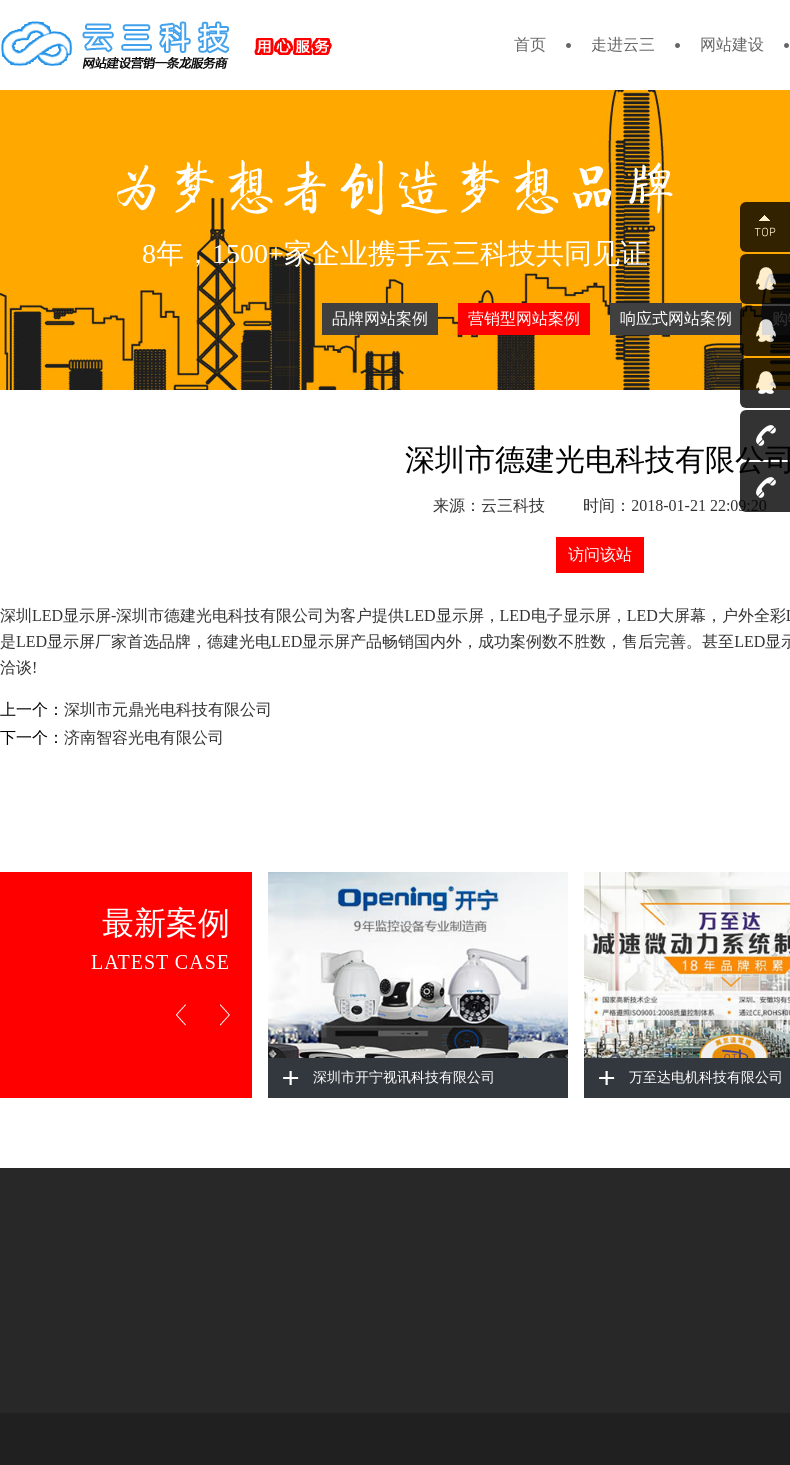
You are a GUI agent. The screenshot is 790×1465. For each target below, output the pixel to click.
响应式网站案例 (676, 318)
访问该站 (600, 554)
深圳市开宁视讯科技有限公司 (404, 1077)
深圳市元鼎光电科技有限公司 (168, 709)
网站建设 (732, 44)
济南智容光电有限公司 (144, 737)
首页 (530, 44)
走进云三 (623, 44)
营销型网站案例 (524, 318)
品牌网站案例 (380, 318)
